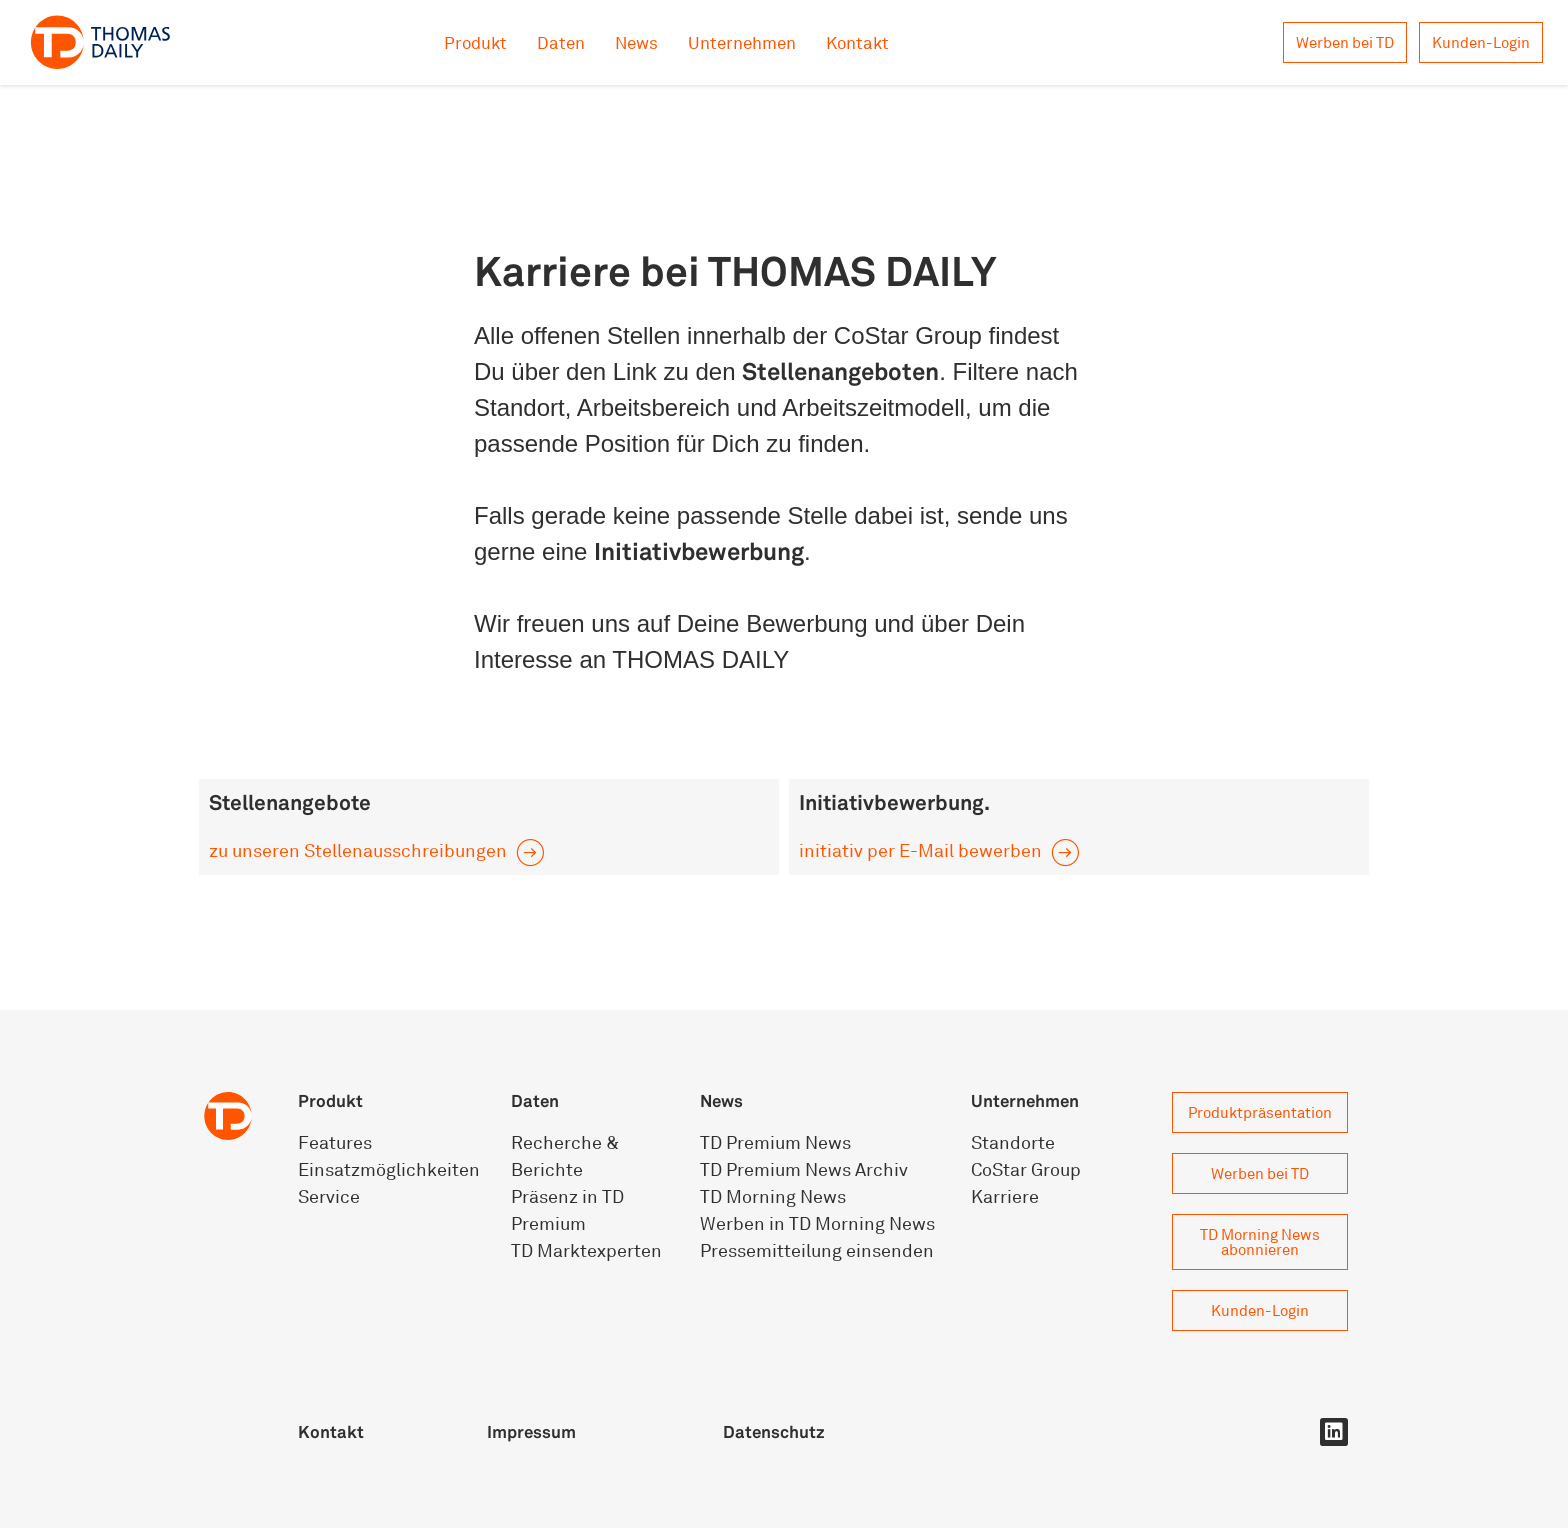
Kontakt (857, 42)
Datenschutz (774, 1431)
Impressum (531, 1431)
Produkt (475, 42)
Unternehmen (742, 42)
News (636, 42)
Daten (561, 42)
